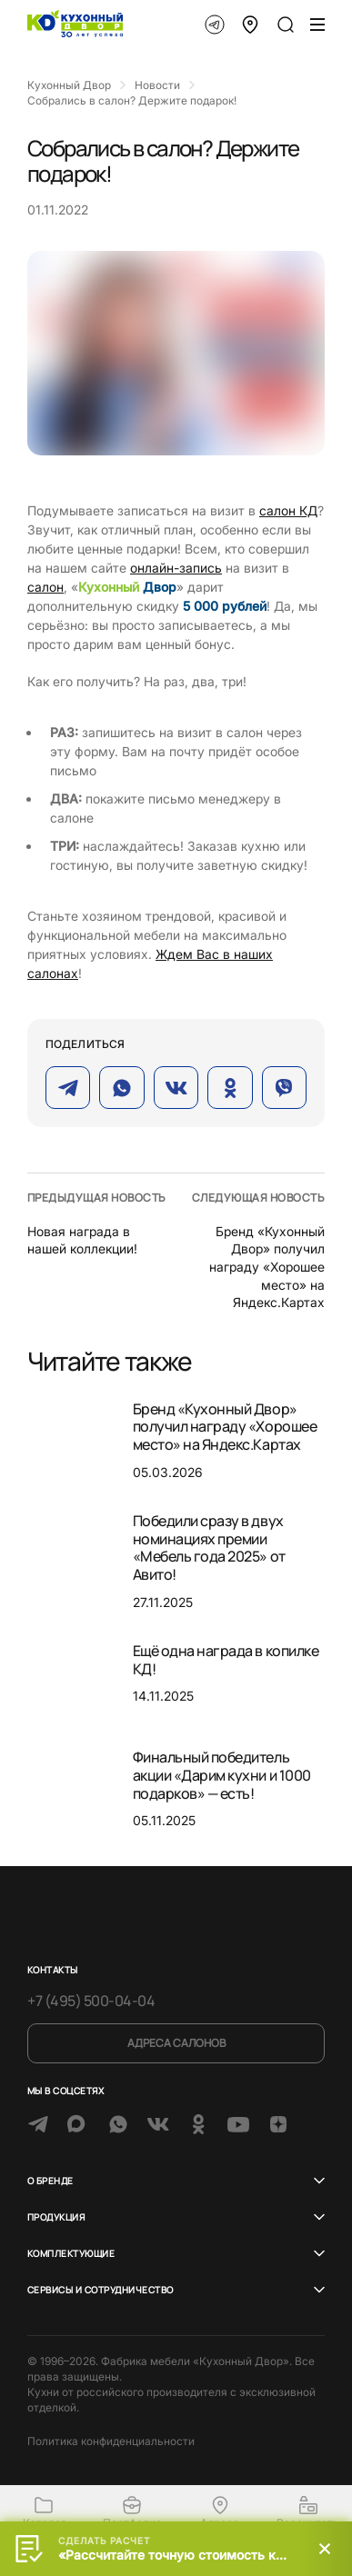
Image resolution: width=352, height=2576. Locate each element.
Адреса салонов (176, 2043)
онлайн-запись (176, 567)
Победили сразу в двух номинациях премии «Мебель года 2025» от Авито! (209, 1547)
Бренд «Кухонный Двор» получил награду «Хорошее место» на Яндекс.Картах (267, 1266)
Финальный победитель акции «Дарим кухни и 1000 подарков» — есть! (222, 1774)
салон (45, 586)
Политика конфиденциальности (111, 2441)
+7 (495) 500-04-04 (91, 2001)
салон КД (288, 510)
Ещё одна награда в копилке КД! (226, 1660)
